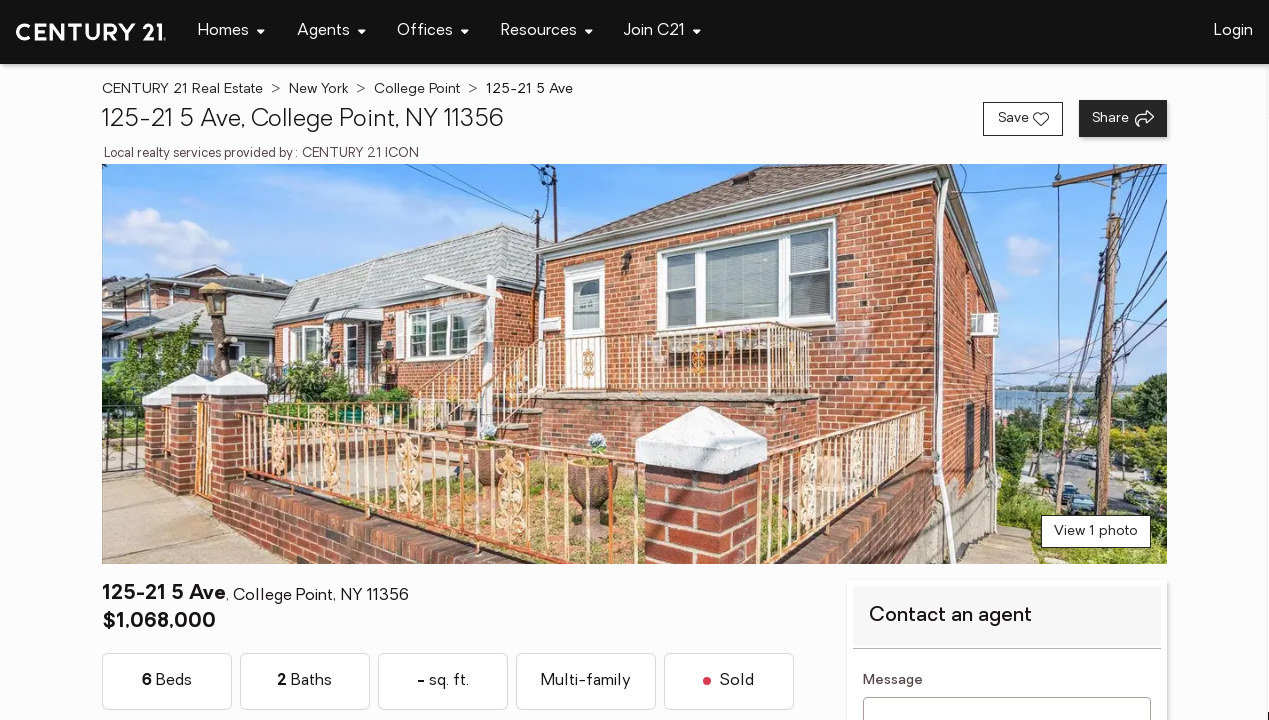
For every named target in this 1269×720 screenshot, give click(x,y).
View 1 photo (1096, 531)
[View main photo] (635, 364)
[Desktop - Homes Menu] (231, 31)
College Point (417, 89)
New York (318, 89)
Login (1233, 31)
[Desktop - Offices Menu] (433, 31)
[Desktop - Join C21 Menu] (662, 31)
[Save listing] (1023, 119)
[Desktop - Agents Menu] (331, 31)
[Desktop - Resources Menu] (547, 31)
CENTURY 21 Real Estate (182, 89)
